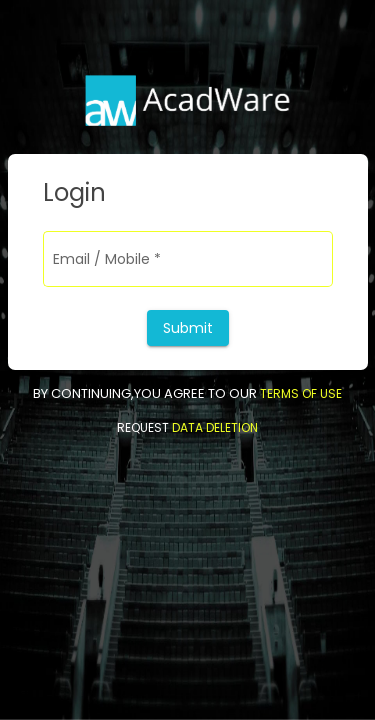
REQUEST (143, 427)
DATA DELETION (213, 427)
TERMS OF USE (301, 393)
